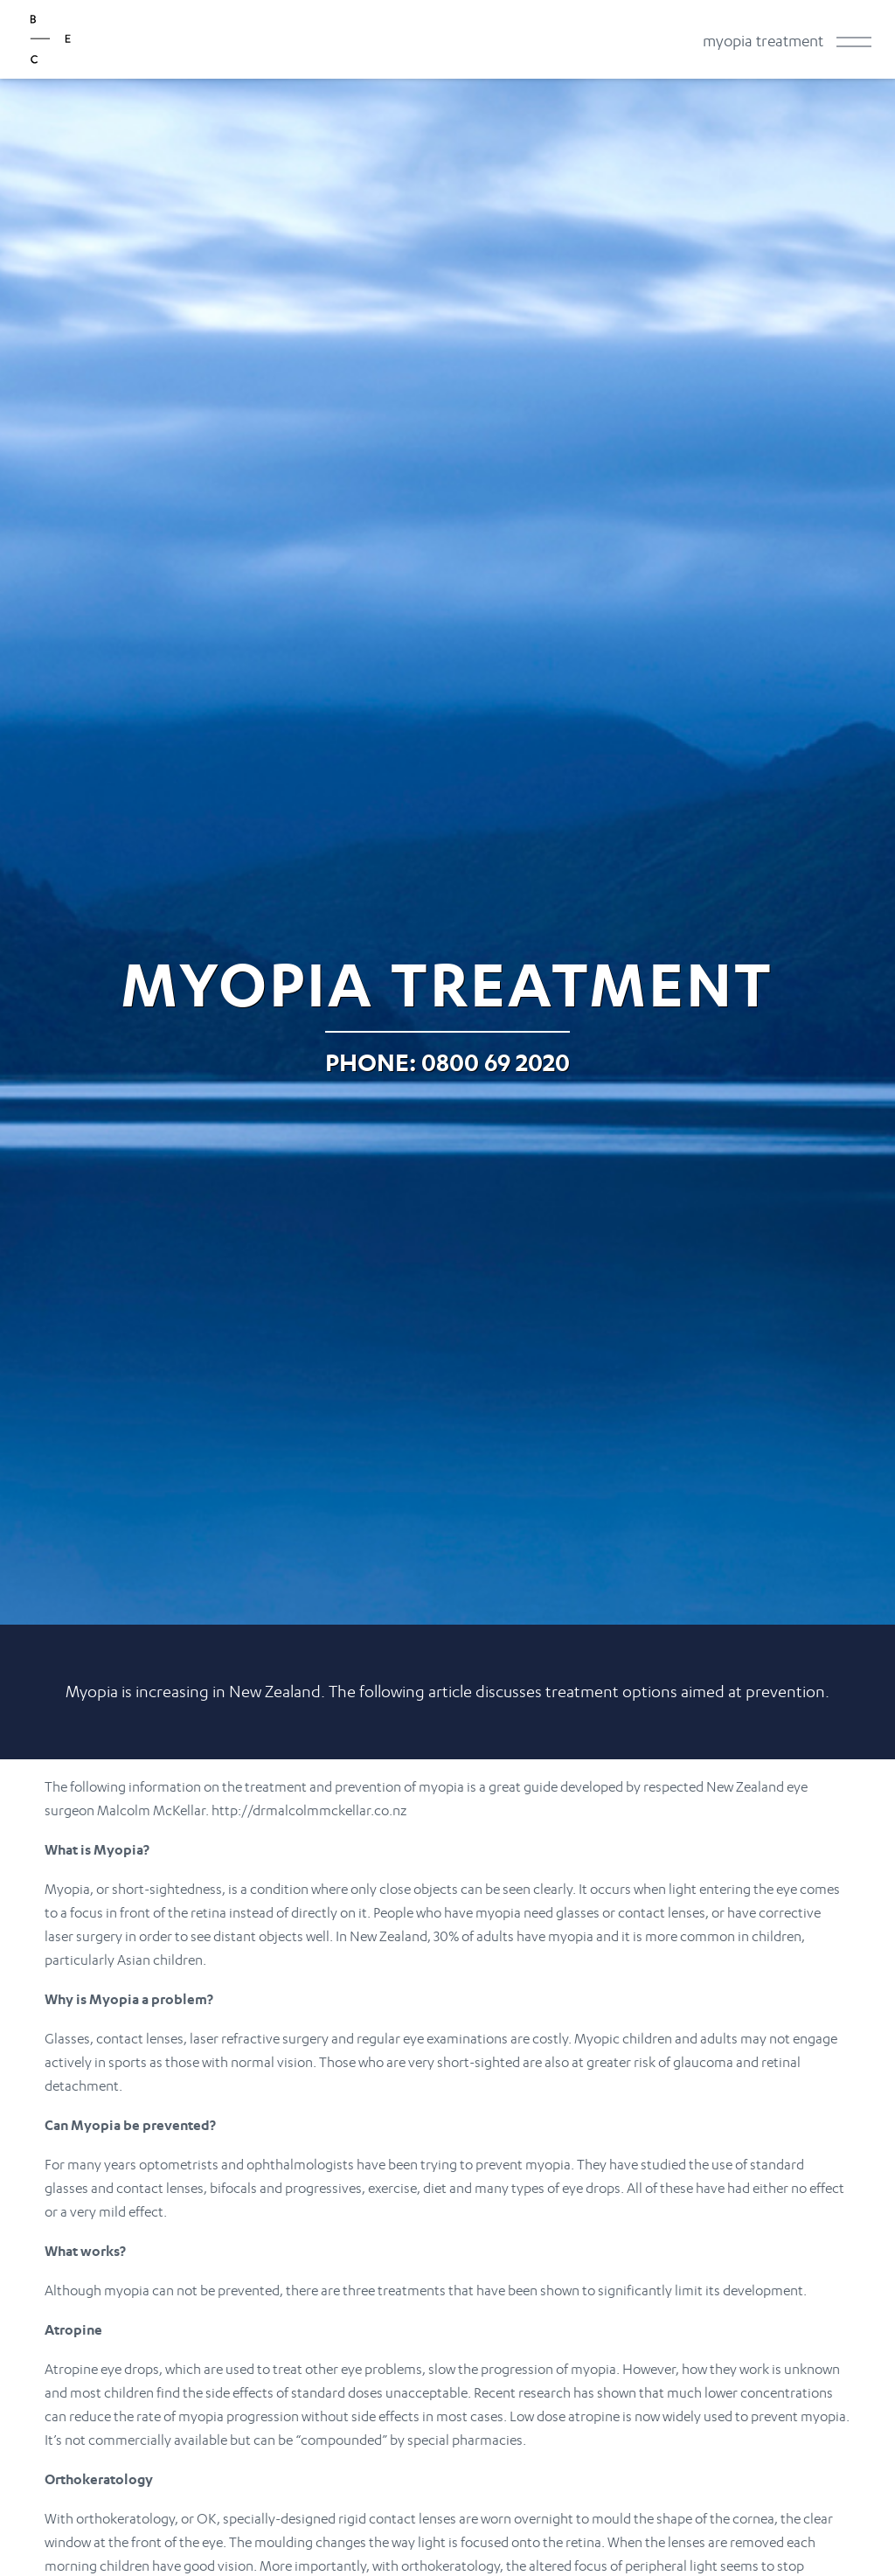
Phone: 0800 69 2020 (447, 1062)
